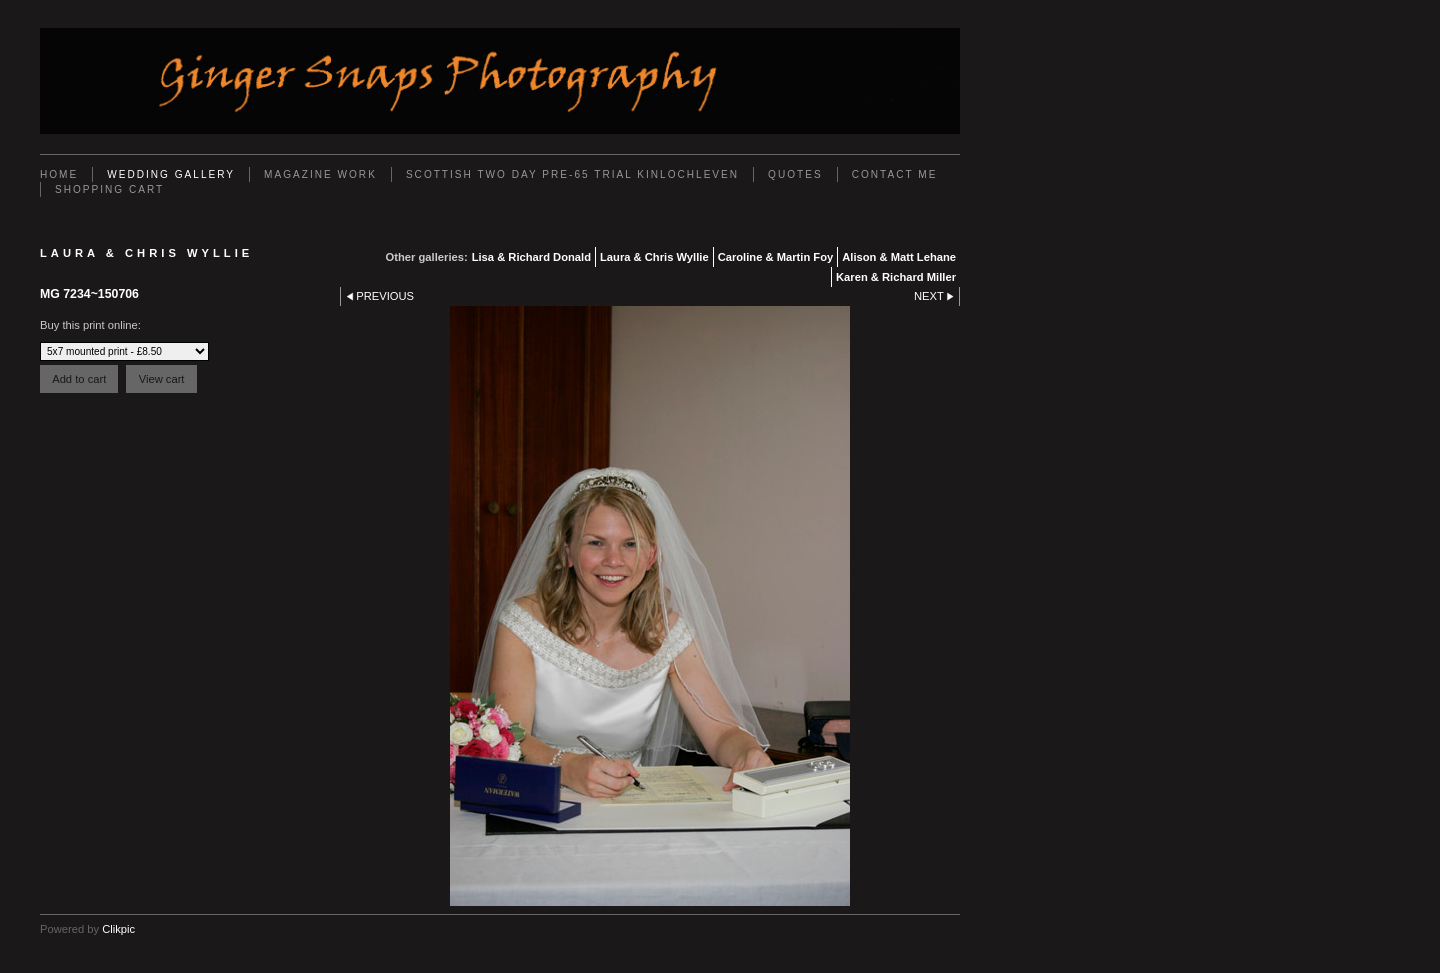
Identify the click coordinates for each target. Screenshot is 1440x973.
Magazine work (320, 174)
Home (59, 174)
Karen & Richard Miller (896, 277)
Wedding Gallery (171, 174)
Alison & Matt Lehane (899, 257)
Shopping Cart (109, 189)
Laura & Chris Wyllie (654, 257)
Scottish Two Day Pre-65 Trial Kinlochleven (572, 174)
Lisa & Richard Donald (531, 257)
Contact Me (895, 174)
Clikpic (118, 929)
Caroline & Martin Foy (776, 257)
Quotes (795, 174)
